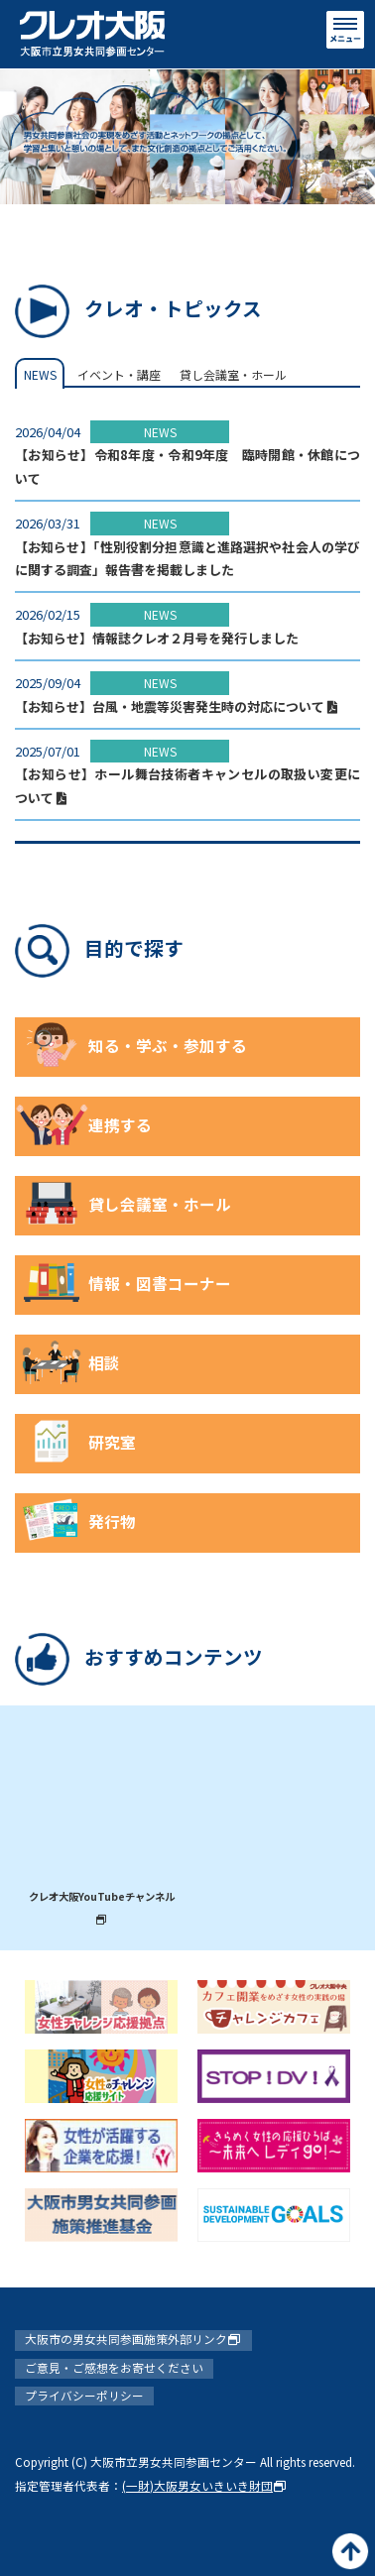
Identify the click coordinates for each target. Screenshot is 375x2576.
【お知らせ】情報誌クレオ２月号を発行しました (157, 638)
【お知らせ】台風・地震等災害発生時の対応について (176, 706)
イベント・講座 (119, 374)
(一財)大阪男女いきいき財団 (205, 2485)
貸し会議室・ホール (233, 374)
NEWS (40, 374)
